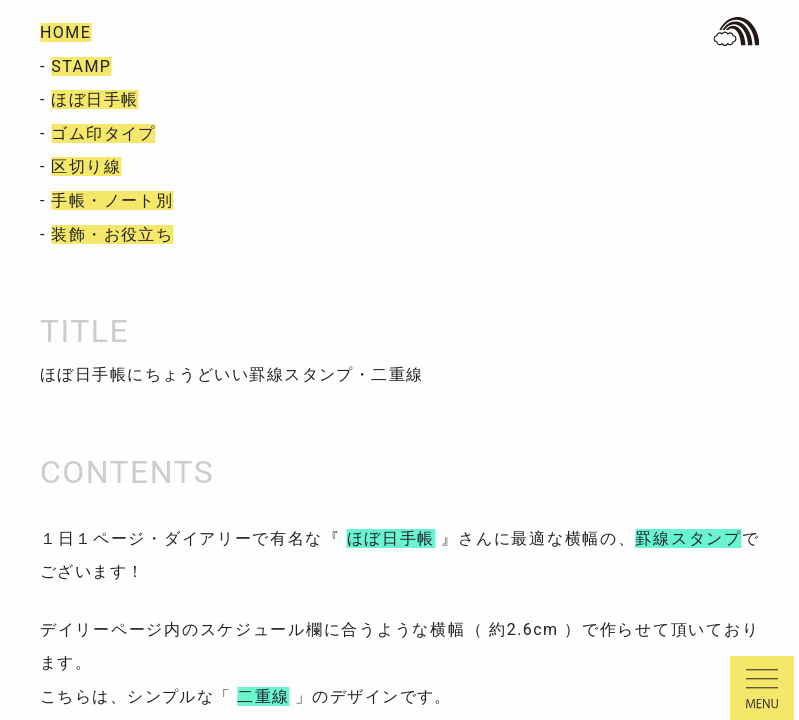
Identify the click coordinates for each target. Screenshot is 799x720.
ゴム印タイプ (103, 133)
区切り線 (86, 166)
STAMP (81, 66)
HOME (65, 32)
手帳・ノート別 (112, 200)
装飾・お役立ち (112, 234)
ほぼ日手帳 (94, 99)
